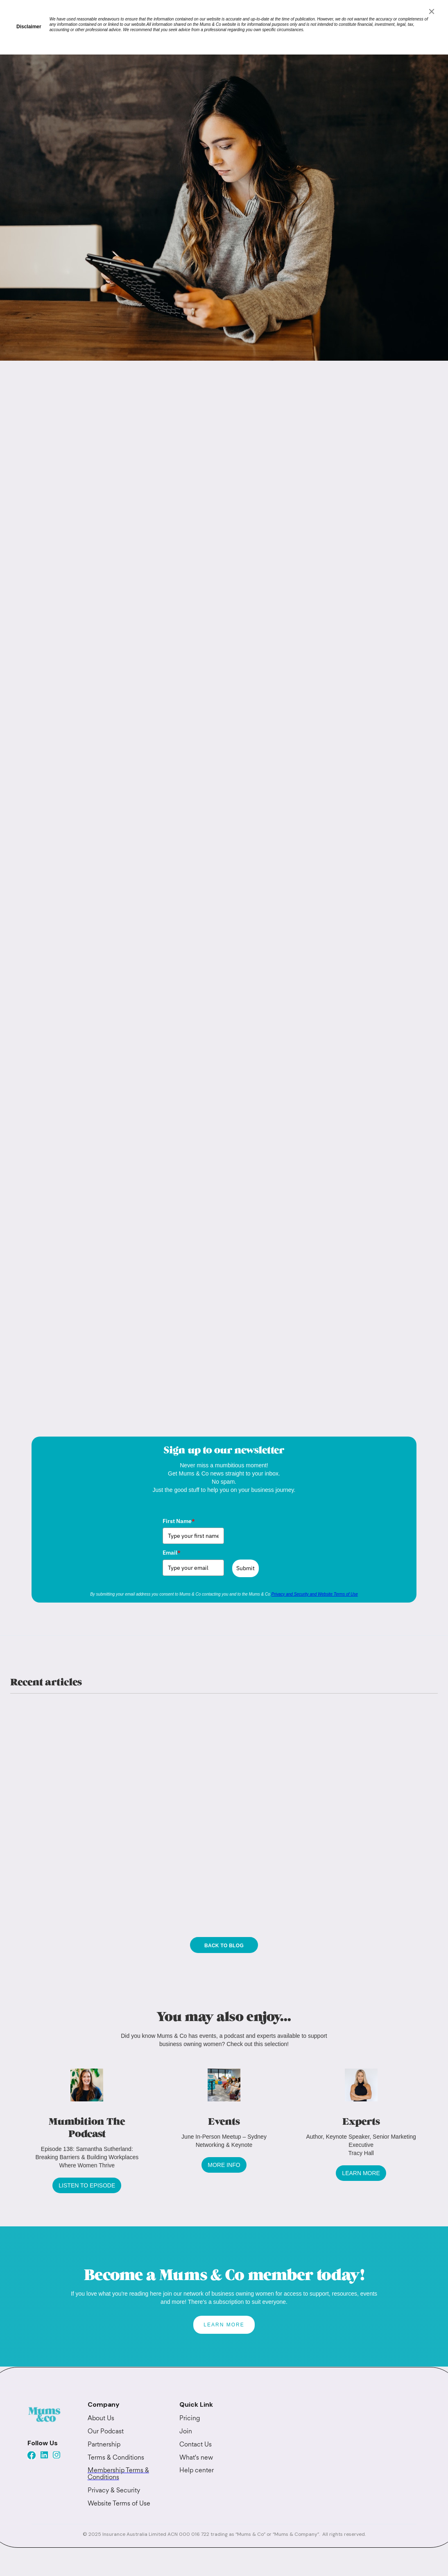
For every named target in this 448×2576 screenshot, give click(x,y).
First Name (179, 1521)
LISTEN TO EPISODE (87, 2185)
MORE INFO (224, 2165)
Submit (245, 1568)
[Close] (431, 11)
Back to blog (224, 1945)
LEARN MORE (361, 2173)
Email (172, 1552)
